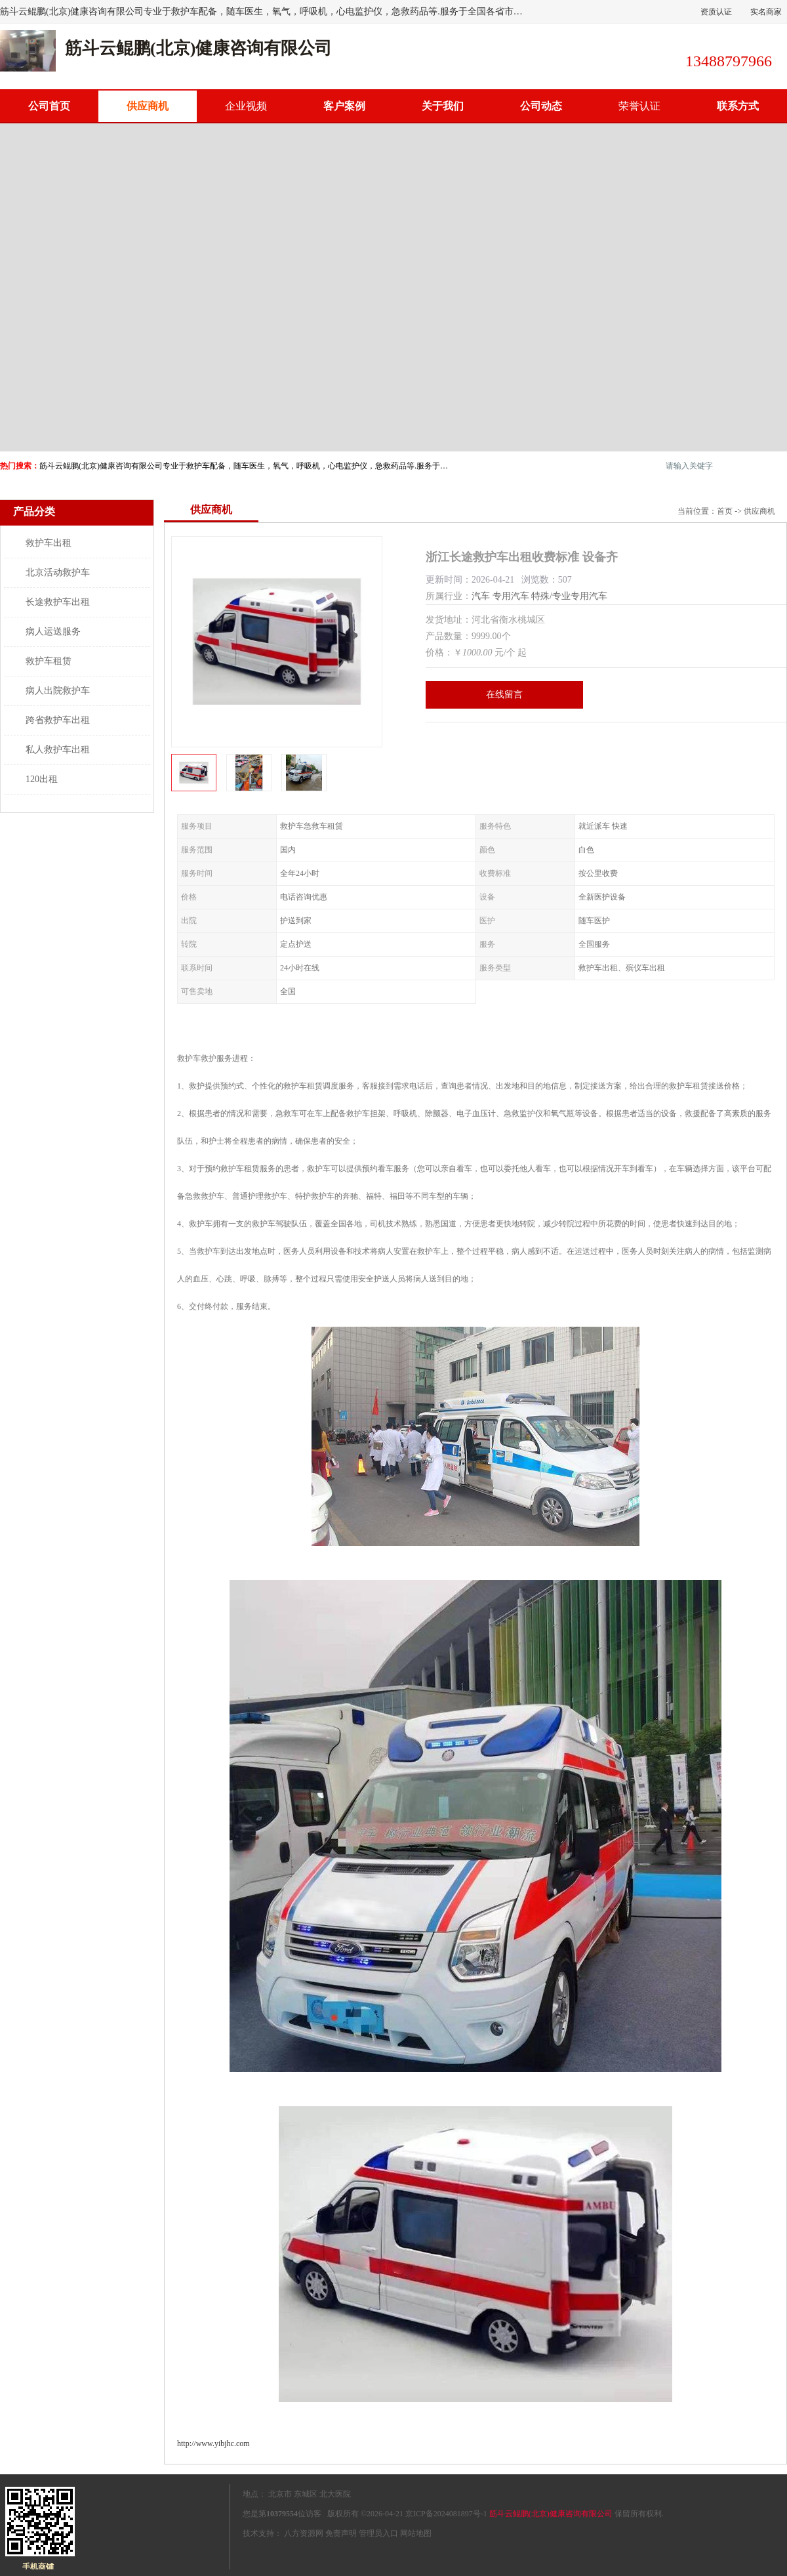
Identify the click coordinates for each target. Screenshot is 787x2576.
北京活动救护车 (58, 572)
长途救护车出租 (58, 602)
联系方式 (738, 106)
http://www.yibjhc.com (213, 2443)
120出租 (42, 779)
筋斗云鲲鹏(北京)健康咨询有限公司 (551, 2513)
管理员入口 (378, 2533)
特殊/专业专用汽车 (569, 596)
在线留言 (504, 694)
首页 (725, 511)
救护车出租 (48, 543)
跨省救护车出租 (58, 720)
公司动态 (541, 106)
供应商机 (148, 106)
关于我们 (443, 106)
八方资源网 (303, 2533)
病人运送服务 (53, 631)
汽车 (481, 596)
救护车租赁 (48, 661)
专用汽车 (511, 596)
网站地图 (416, 2533)
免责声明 (341, 2533)
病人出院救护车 (58, 691)
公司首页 (49, 106)
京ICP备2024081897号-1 (446, 2513)
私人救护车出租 (58, 750)
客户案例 (344, 106)
